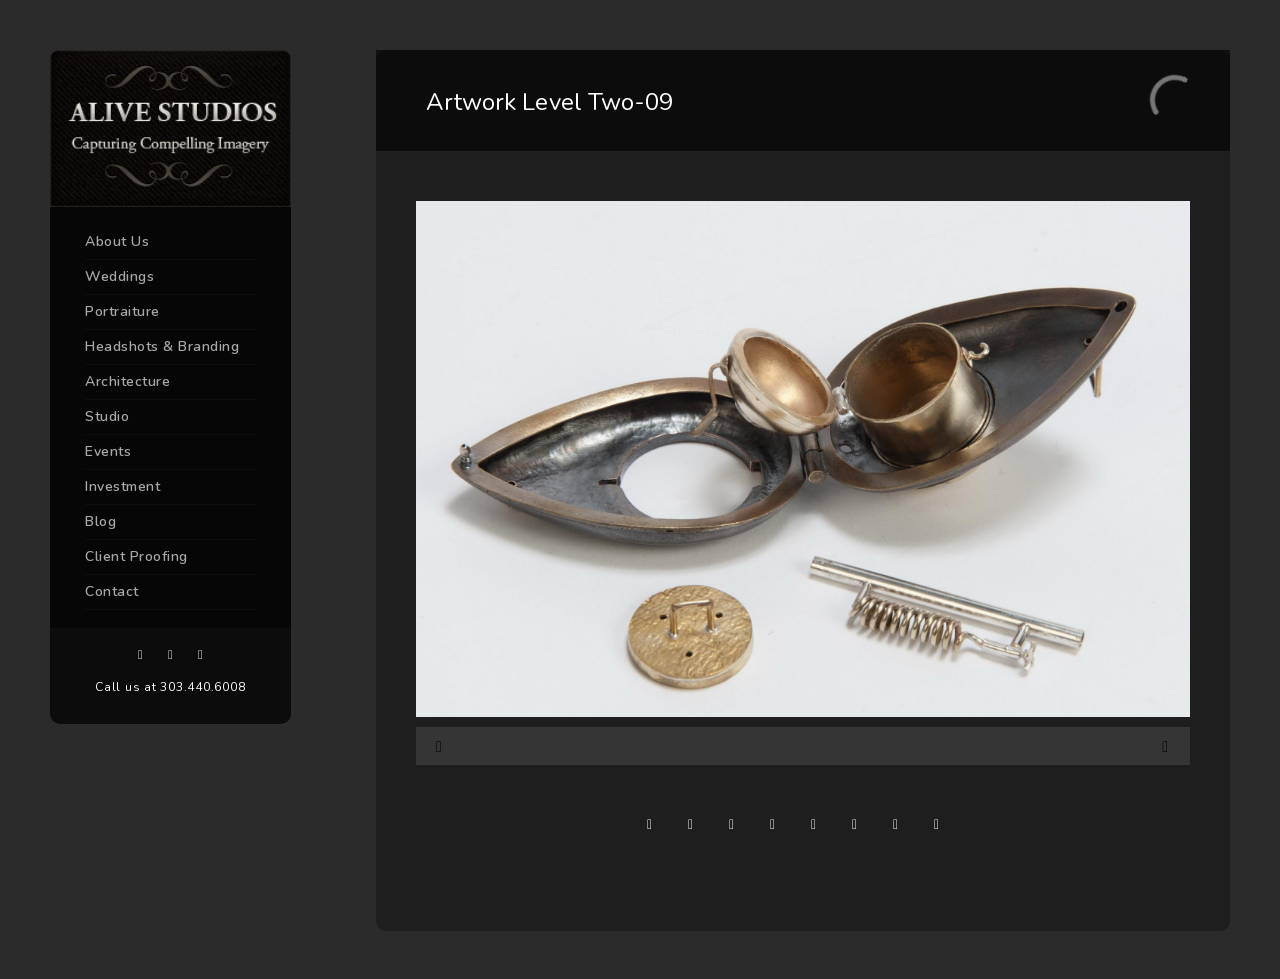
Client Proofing (136, 556)
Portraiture (122, 311)
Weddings (119, 276)
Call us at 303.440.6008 (170, 687)
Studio (107, 416)
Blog (100, 521)
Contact (112, 591)
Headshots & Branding (162, 346)
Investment (122, 486)
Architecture (127, 381)
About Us (117, 241)
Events (108, 451)
